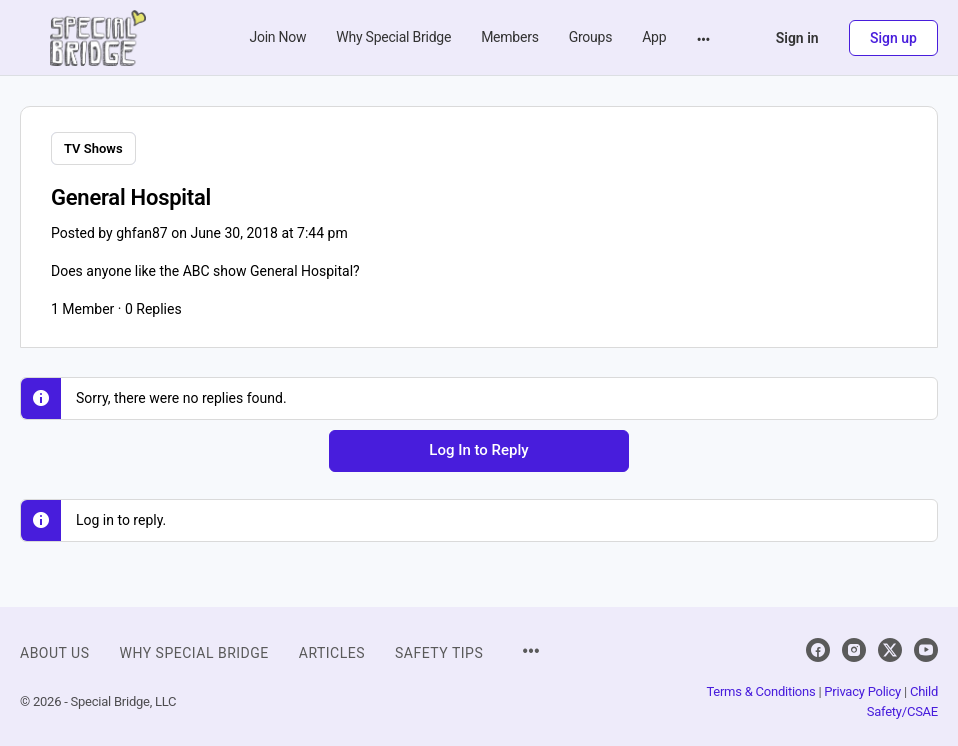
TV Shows (93, 148)
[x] (890, 648)
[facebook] (818, 648)
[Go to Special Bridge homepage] (98, 36)
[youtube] (926, 648)
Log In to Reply (478, 448)
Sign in (797, 38)
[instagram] (854, 648)
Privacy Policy (862, 689)
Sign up (893, 38)
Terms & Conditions (760, 689)
